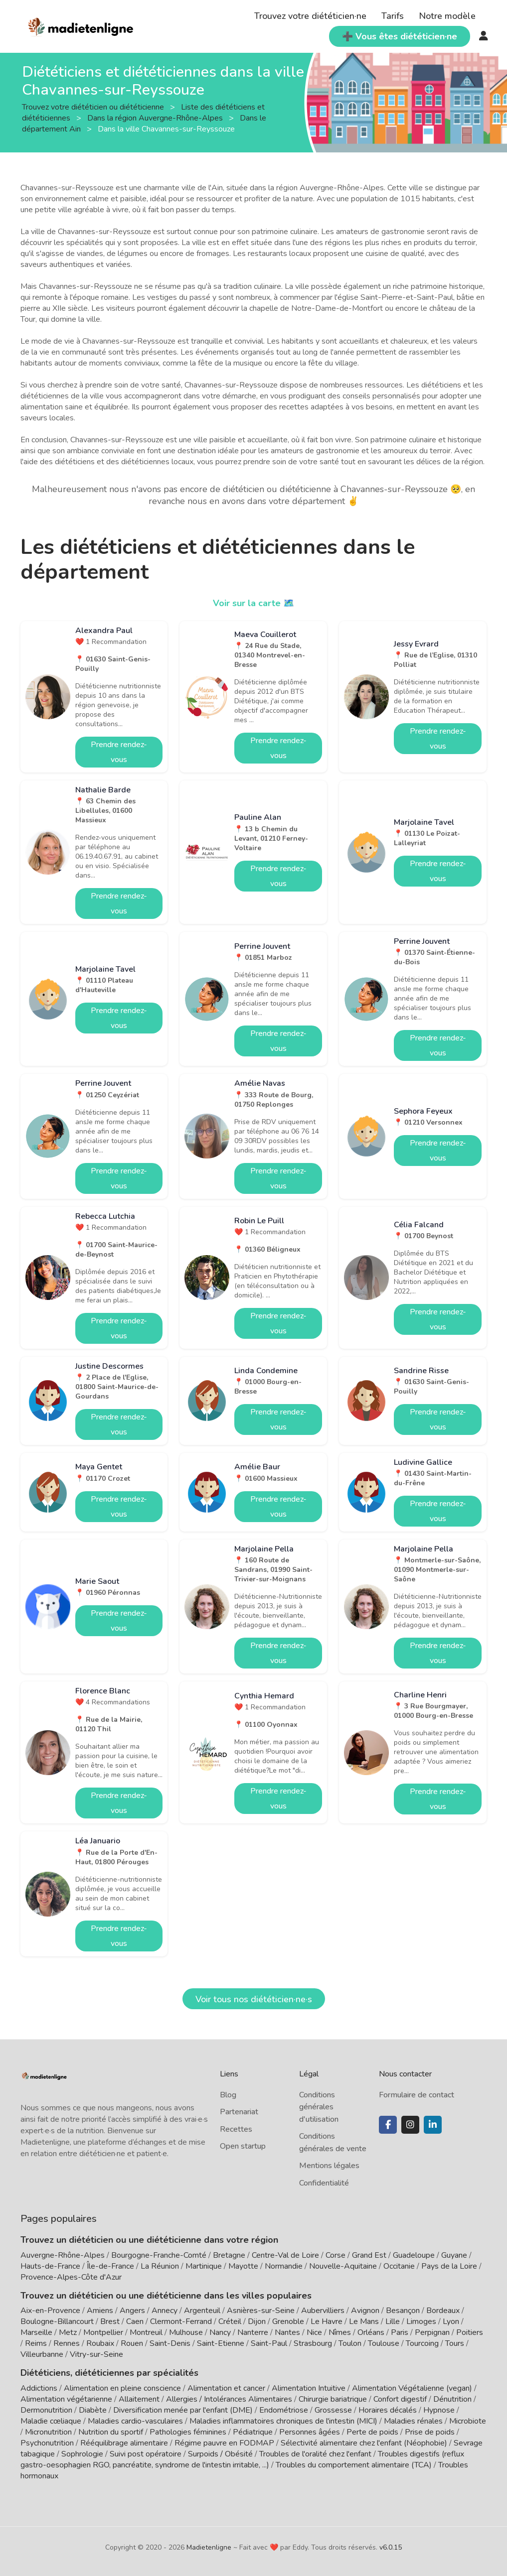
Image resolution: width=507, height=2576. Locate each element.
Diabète (93, 2410)
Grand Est (369, 2255)
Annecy (164, 2310)
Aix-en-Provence (50, 2310)
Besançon (403, 2310)
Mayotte (243, 2266)
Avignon (365, 2310)
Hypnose (439, 2410)
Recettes (236, 2129)
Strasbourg (313, 2343)
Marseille (36, 2332)
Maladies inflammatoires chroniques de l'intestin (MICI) (283, 2421)
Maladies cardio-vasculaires (135, 2421)
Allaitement (139, 2399)
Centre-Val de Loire (285, 2255)
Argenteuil (202, 2310)
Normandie (284, 2266)
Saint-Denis (170, 2343)
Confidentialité (324, 2183)
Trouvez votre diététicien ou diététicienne (94, 107)
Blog (228, 2094)
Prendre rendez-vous (119, 752)
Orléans (370, 2332)
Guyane (454, 2255)
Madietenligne (208, 2547)
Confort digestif (400, 2399)
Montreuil (146, 2332)
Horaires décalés (387, 2410)
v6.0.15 (390, 2547)
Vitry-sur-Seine (96, 2354)
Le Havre (326, 2321)
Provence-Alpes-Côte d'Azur (71, 2277)
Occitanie (399, 2266)
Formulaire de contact (416, 2094)
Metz (68, 2332)
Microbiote (467, 2421)
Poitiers (469, 2332)
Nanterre (252, 2332)
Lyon (451, 2321)
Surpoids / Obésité (220, 2453)
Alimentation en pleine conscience (122, 2388)
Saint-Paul (269, 2343)
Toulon (349, 2343)
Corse (335, 2255)
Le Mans (364, 2321)
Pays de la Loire (449, 2266)
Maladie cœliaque (50, 2421)
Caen (135, 2321)
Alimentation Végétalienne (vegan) (412, 2388)
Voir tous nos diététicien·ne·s (253, 1999)
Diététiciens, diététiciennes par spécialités (109, 2373)
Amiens (100, 2310)
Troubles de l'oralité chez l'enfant (315, 2453)
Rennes (66, 2343)
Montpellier (103, 2332)
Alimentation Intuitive (308, 2388)
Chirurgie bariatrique (333, 2399)
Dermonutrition (47, 2410)
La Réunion (160, 2266)
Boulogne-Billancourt (57, 2321)
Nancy (220, 2332)
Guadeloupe (414, 2255)
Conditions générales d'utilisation (318, 2107)
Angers (132, 2310)
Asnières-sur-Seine (261, 2310)
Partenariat (239, 2111)
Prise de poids (430, 2432)
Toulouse (383, 2343)
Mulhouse (186, 2332)
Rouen (132, 2343)
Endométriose (283, 2410)
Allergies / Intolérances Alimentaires (229, 2399)
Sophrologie (82, 2453)
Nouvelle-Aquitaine (343, 2266)
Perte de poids (372, 2432)
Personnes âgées (309, 2432)
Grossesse (333, 2410)
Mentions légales (329, 2165)
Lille (392, 2321)
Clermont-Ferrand (181, 2321)
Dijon (257, 2321)
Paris (399, 2332)
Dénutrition (452, 2399)
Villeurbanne (41, 2354)
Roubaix (100, 2343)
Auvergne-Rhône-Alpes (62, 2255)
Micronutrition (48, 2432)
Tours (454, 2343)
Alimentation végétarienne (66, 2399)
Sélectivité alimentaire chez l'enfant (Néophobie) (364, 2443)
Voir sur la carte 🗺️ (253, 603)
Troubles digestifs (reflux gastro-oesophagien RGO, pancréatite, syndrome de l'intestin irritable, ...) (242, 2459)
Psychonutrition (47, 2443)
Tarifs (392, 16)
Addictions (38, 2388)
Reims (36, 2343)
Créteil (229, 2321)
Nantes (287, 2332)
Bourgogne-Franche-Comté (158, 2255)
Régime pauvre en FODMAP (224, 2443)
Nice (314, 2332)
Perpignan (432, 2332)
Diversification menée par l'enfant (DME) (184, 2410)
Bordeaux (443, 2310)
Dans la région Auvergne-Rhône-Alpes (156, 118)
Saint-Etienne (220, 2343)
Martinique (203, 2266)
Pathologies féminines (188, 2432)
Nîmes (340, 2332)
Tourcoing (422, 2343)
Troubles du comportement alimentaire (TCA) (354, 2464)
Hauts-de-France (50, 2266)
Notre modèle (447, 16)
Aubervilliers (322, 2310)
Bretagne (229, 2255)
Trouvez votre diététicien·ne (310, 16)
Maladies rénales (413, 2421)
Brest (110, 2321)
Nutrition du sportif (110, 2432)
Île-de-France (110, 2266)
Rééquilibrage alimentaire (124, 2443)
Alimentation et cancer (226, 2388)
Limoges (421, 2321)
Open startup (243, 2146)
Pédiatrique (253, 2432)
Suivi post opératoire (145, 2453)
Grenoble (288, 2321)
